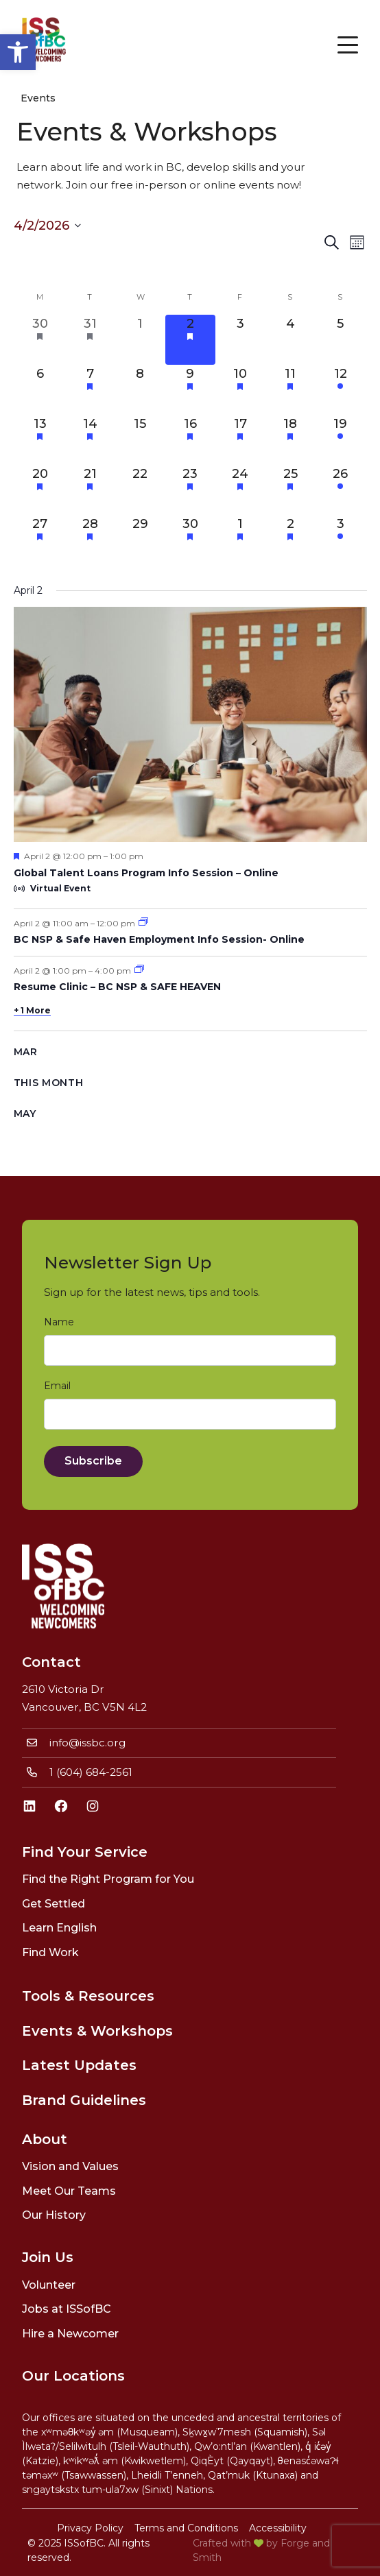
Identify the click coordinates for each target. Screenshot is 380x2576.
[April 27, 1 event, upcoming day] (40, 540)
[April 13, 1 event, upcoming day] (40, 440)
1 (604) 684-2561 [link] (90, 1772)
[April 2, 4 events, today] (190, 340)
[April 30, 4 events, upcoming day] (190, 540)
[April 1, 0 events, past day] (140, 340)
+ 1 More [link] (32, 1010)
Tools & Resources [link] (88, 1996)
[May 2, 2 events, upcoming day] (290, 540)
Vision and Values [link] (70, 2166)
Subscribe (93, 1460)
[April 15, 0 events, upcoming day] (140, 440)
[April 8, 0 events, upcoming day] (140, 390)
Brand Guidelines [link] (84, 2100)
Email (60, 1386)
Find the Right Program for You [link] (108, 1879)
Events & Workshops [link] (97, 2031)
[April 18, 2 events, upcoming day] (290, 440)
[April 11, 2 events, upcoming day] (290, 390)
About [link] (44, 2139)
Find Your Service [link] (84, 1852)
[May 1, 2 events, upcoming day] (240, 540)
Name (62, 1322)
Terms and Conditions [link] (186, 2528)
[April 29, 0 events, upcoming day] (140, 540)
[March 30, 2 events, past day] (40, 340)
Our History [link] (54, 2215)
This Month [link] (49, 1082)
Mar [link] (26, 1052)
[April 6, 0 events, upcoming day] (40, 390)
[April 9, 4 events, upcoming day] (190, 390)
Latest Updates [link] (79, 2065)
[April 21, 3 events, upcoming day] (90, 490)
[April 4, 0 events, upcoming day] (290, 340)
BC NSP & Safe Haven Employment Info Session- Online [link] (159, 939)
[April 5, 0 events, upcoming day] (341, 340)
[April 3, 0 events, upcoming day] (240, 340)
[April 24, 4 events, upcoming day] (240, 490)
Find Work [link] (50, 1952)
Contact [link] (51, 1662)
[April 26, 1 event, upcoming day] (341, 490)
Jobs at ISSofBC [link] (66, 2308)
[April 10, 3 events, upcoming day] (240, 390)
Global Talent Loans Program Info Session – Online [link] (146, 873)
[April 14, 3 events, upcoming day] (90, 440)
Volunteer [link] (48, 2284)
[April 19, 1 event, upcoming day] (341, 440)
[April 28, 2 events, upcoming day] (90, 540)
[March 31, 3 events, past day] (90, 340)
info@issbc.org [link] (87, 1742)
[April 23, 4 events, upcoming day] (190, 490)
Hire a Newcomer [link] (70, 2333)
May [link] (25, 1113)
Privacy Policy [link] (90, 2528)
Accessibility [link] (278, 2528)
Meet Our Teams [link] (69, 2191)
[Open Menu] (347, 44)
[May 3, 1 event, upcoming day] (341, 540)
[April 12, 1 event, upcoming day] (341, 390)
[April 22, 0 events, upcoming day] (140, 490)
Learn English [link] (59, 1927)
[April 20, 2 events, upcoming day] (40, 490)
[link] (18, 52)
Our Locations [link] (73, 2376)
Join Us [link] (47, 2257)
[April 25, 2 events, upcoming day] (290, 490)
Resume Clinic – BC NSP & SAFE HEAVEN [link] (117, 986)
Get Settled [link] (53, 1903)
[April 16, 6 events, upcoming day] (190, 440)
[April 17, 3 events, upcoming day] (240, 440)
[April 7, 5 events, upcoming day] (90, 390)
